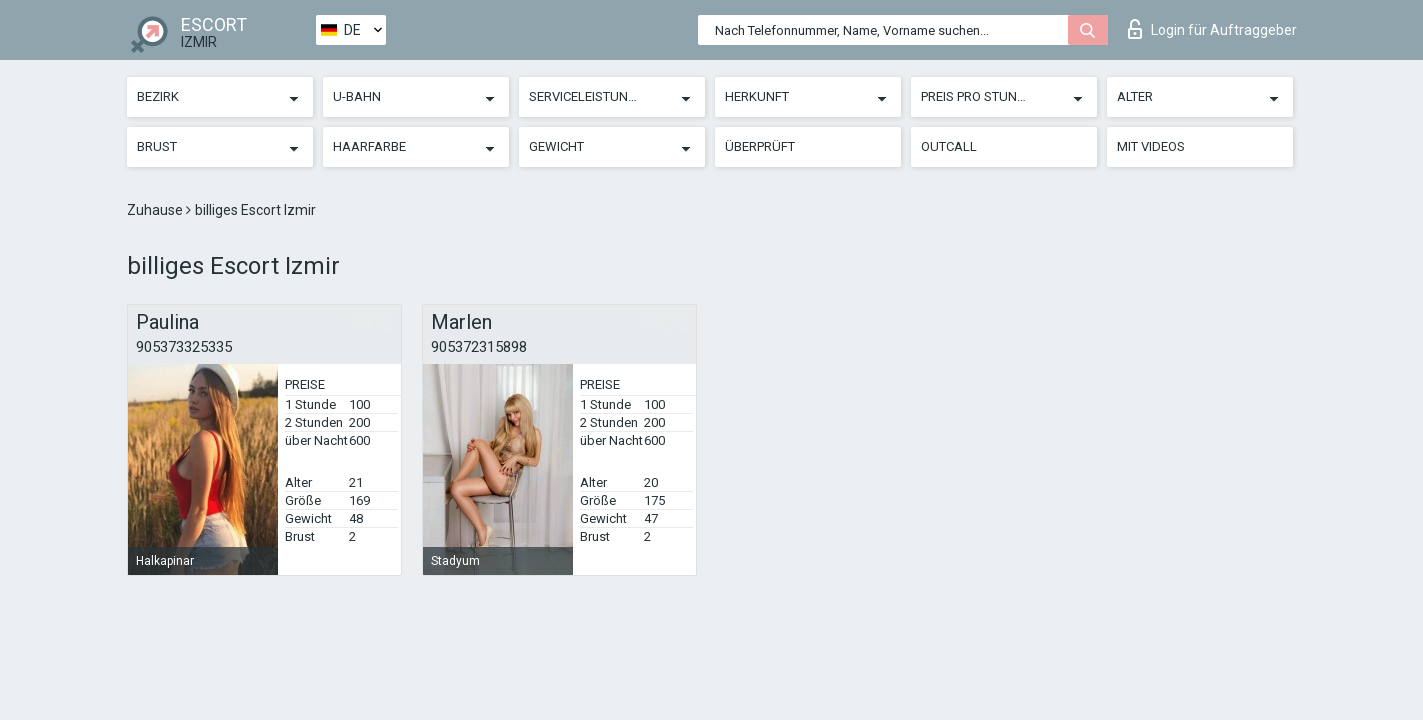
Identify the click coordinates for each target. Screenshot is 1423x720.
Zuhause (156, 210)
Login (1212, 29)
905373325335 (184, 347)
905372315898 (479, 347)
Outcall (949, 146)
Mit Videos (1151, 146)
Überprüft (760, 146)
